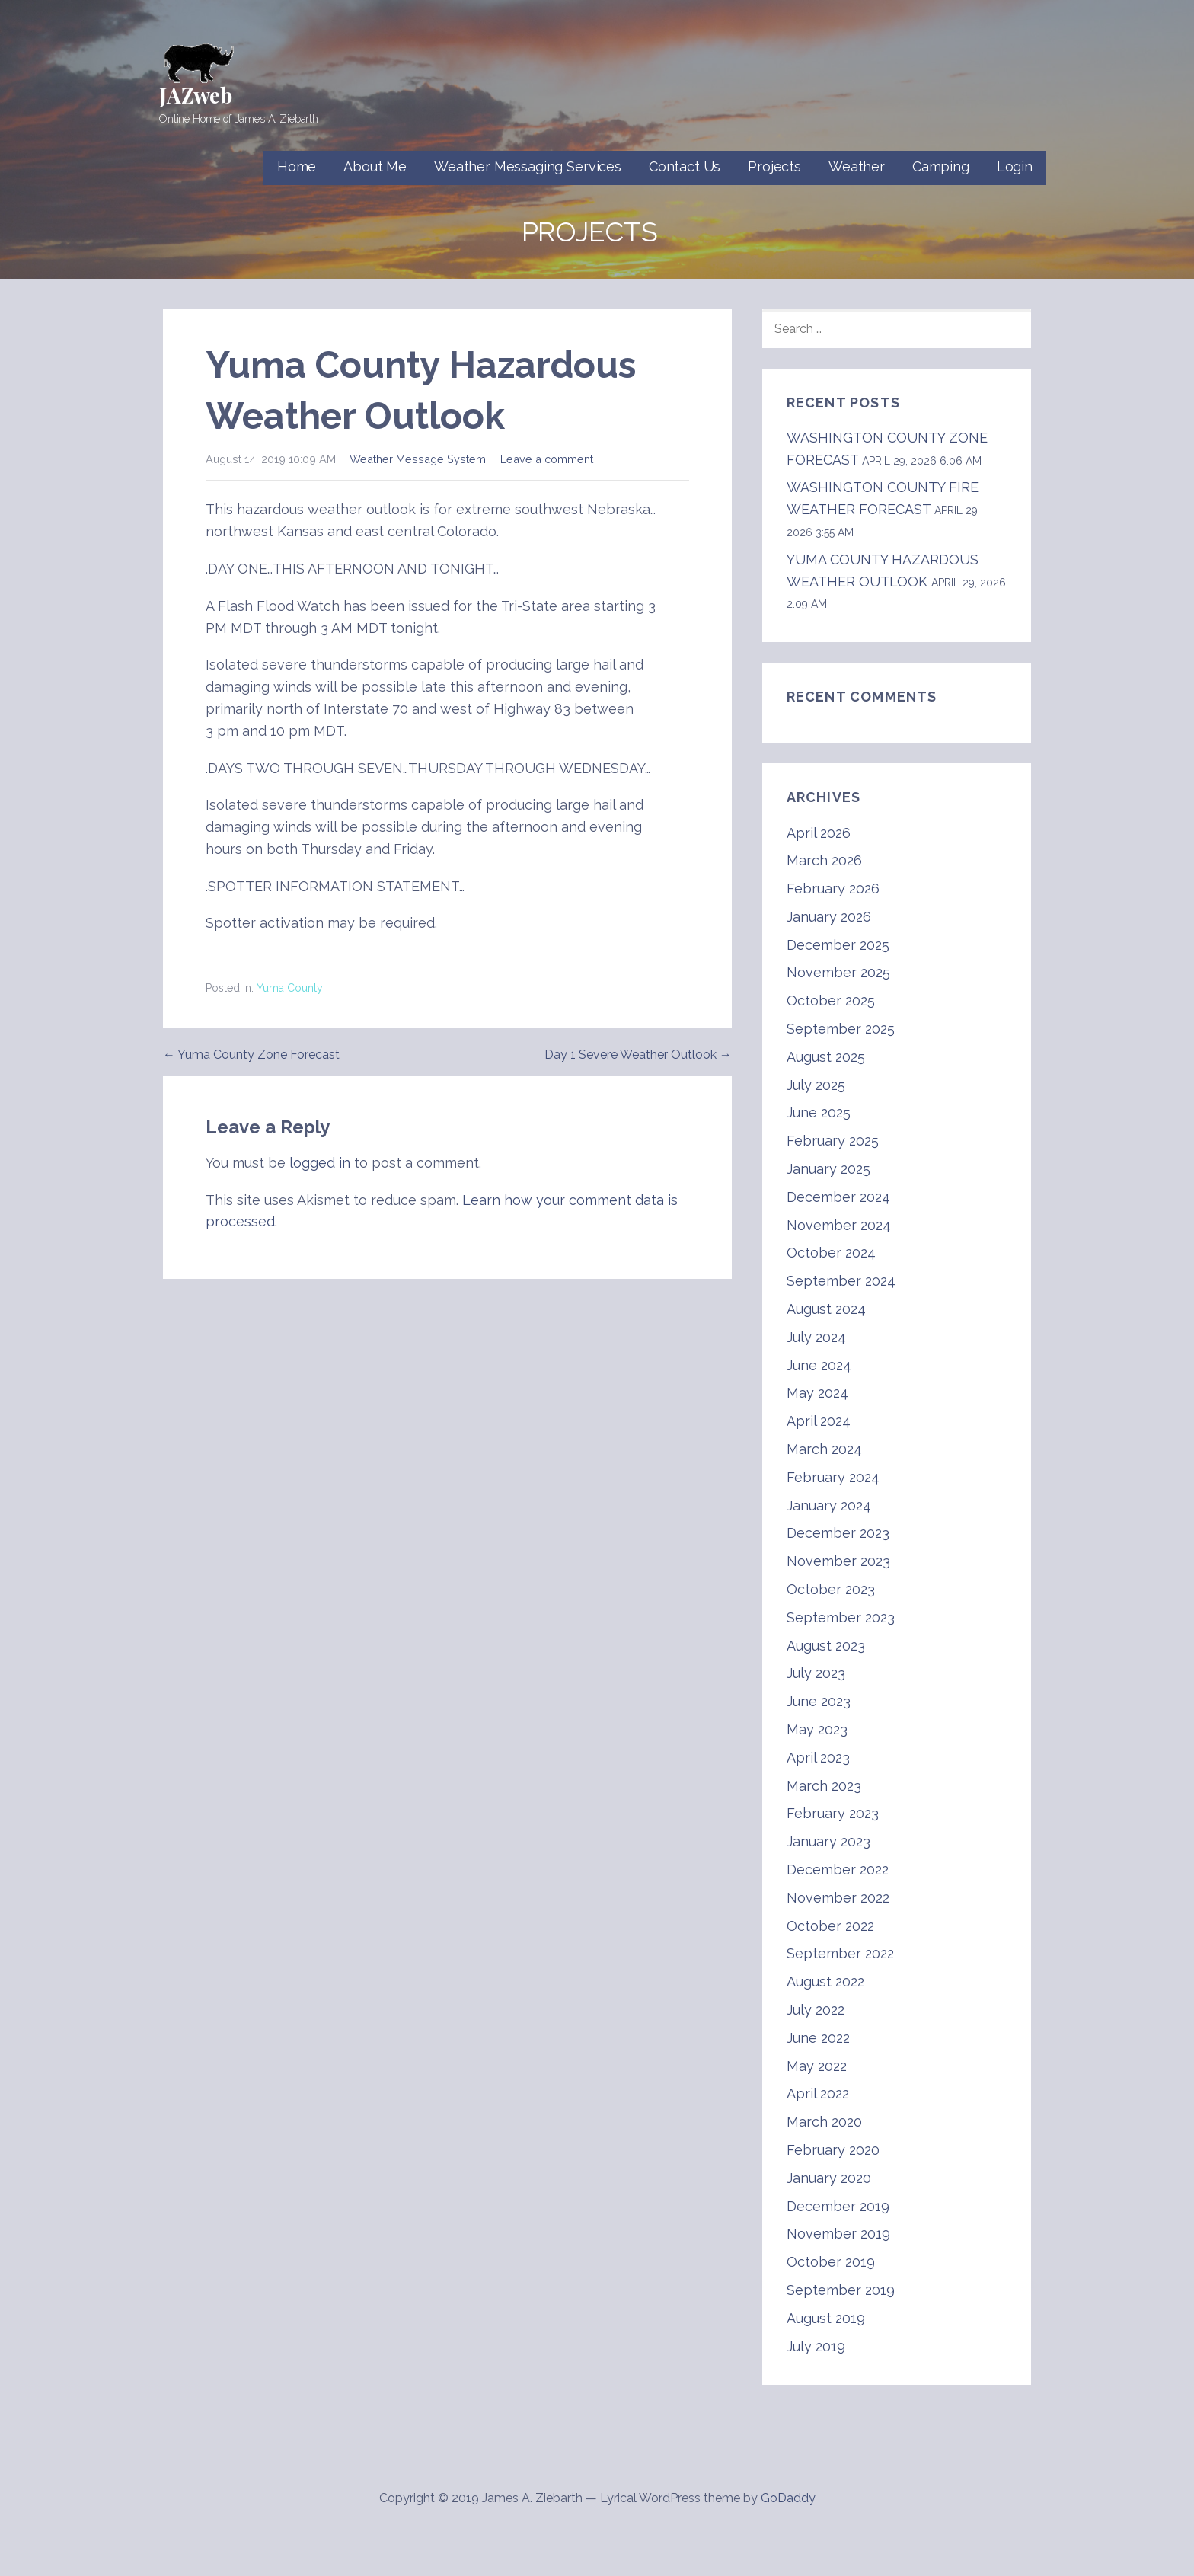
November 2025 (838, 972)
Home (296, 166)
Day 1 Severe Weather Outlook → (638, 1054)
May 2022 (817, 2066)
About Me (375, 166)
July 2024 (816, 1337)
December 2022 (838, 1870)
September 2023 (841, 1617)
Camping (940, 166)
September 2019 (841, 2290)
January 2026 (829, 917)
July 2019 (816, 2346)
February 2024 (833, 1477)
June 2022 (818, 2038)
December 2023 (838, 1533)
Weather (856, 166)
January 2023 (828, 1841)
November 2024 (839, 1225)
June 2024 (819, 1365)
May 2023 (817, 1729)
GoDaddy (788, 2498)
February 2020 (833, 2150)
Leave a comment (546, 458)
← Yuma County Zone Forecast (251, 1054)
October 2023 (831, 1589)
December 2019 (838, 2206)
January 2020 (829, 2178)
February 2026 (833, 888)
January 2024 (829, 1505)
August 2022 (825, 1982)
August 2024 (826, 1309)
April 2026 (819, 833)
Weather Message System (418, 458)
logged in (319, 1163)
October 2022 (830, 1926)
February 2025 (833, 1141)
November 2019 (838, 2234)
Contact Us (684, 166)
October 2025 (831, 1000)
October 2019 (831, 2262)
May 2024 (817, 1393)
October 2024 (831, 1253)
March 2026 (824, 860)
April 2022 (818, 2093)
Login (1015, 166)
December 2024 (838, 1197)
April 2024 (819, 1421)
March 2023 (824, 1786)
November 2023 (838, 1561)
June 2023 (819, 1701)
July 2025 (816, 1085)
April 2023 (818, 1758)
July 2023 (816, 1673)
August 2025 (826, 1057)
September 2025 (841, 1029)
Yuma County (290, 988)
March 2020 (824, 2122)
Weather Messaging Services (527, 166)
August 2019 (826, 2318)
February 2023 (833, 1813)
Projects (774, 166)
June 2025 (819, 1112)
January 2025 (828, 1169)
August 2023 (826, 1646)
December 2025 (838, 945)
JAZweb (195, 95)
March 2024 (824, 1449)
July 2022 (815, 2010)
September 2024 (841, 1281)
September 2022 (840, 1953)
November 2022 (838, 1898)
